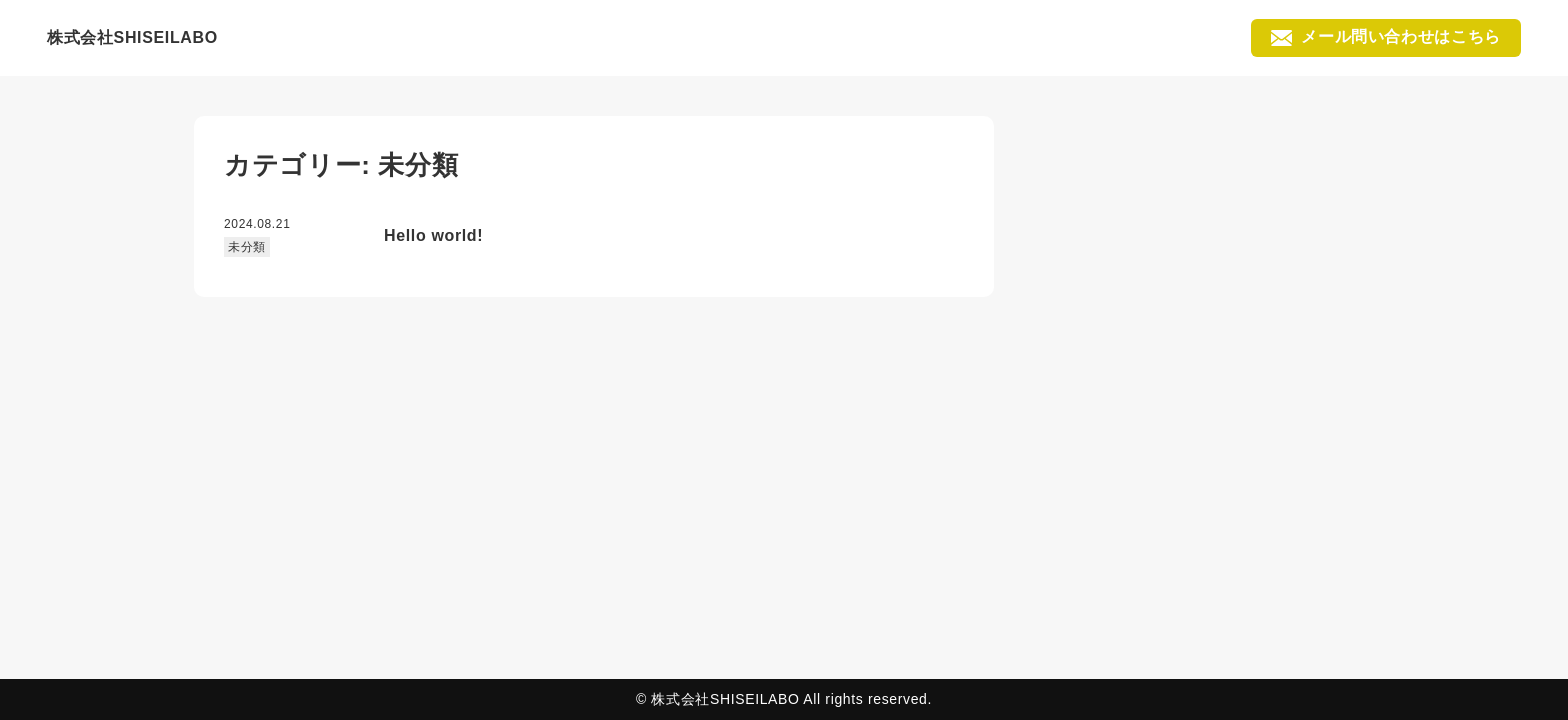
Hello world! (433, 235)
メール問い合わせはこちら (1386, 37)
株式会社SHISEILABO (132, 37)
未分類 (247, 247)
